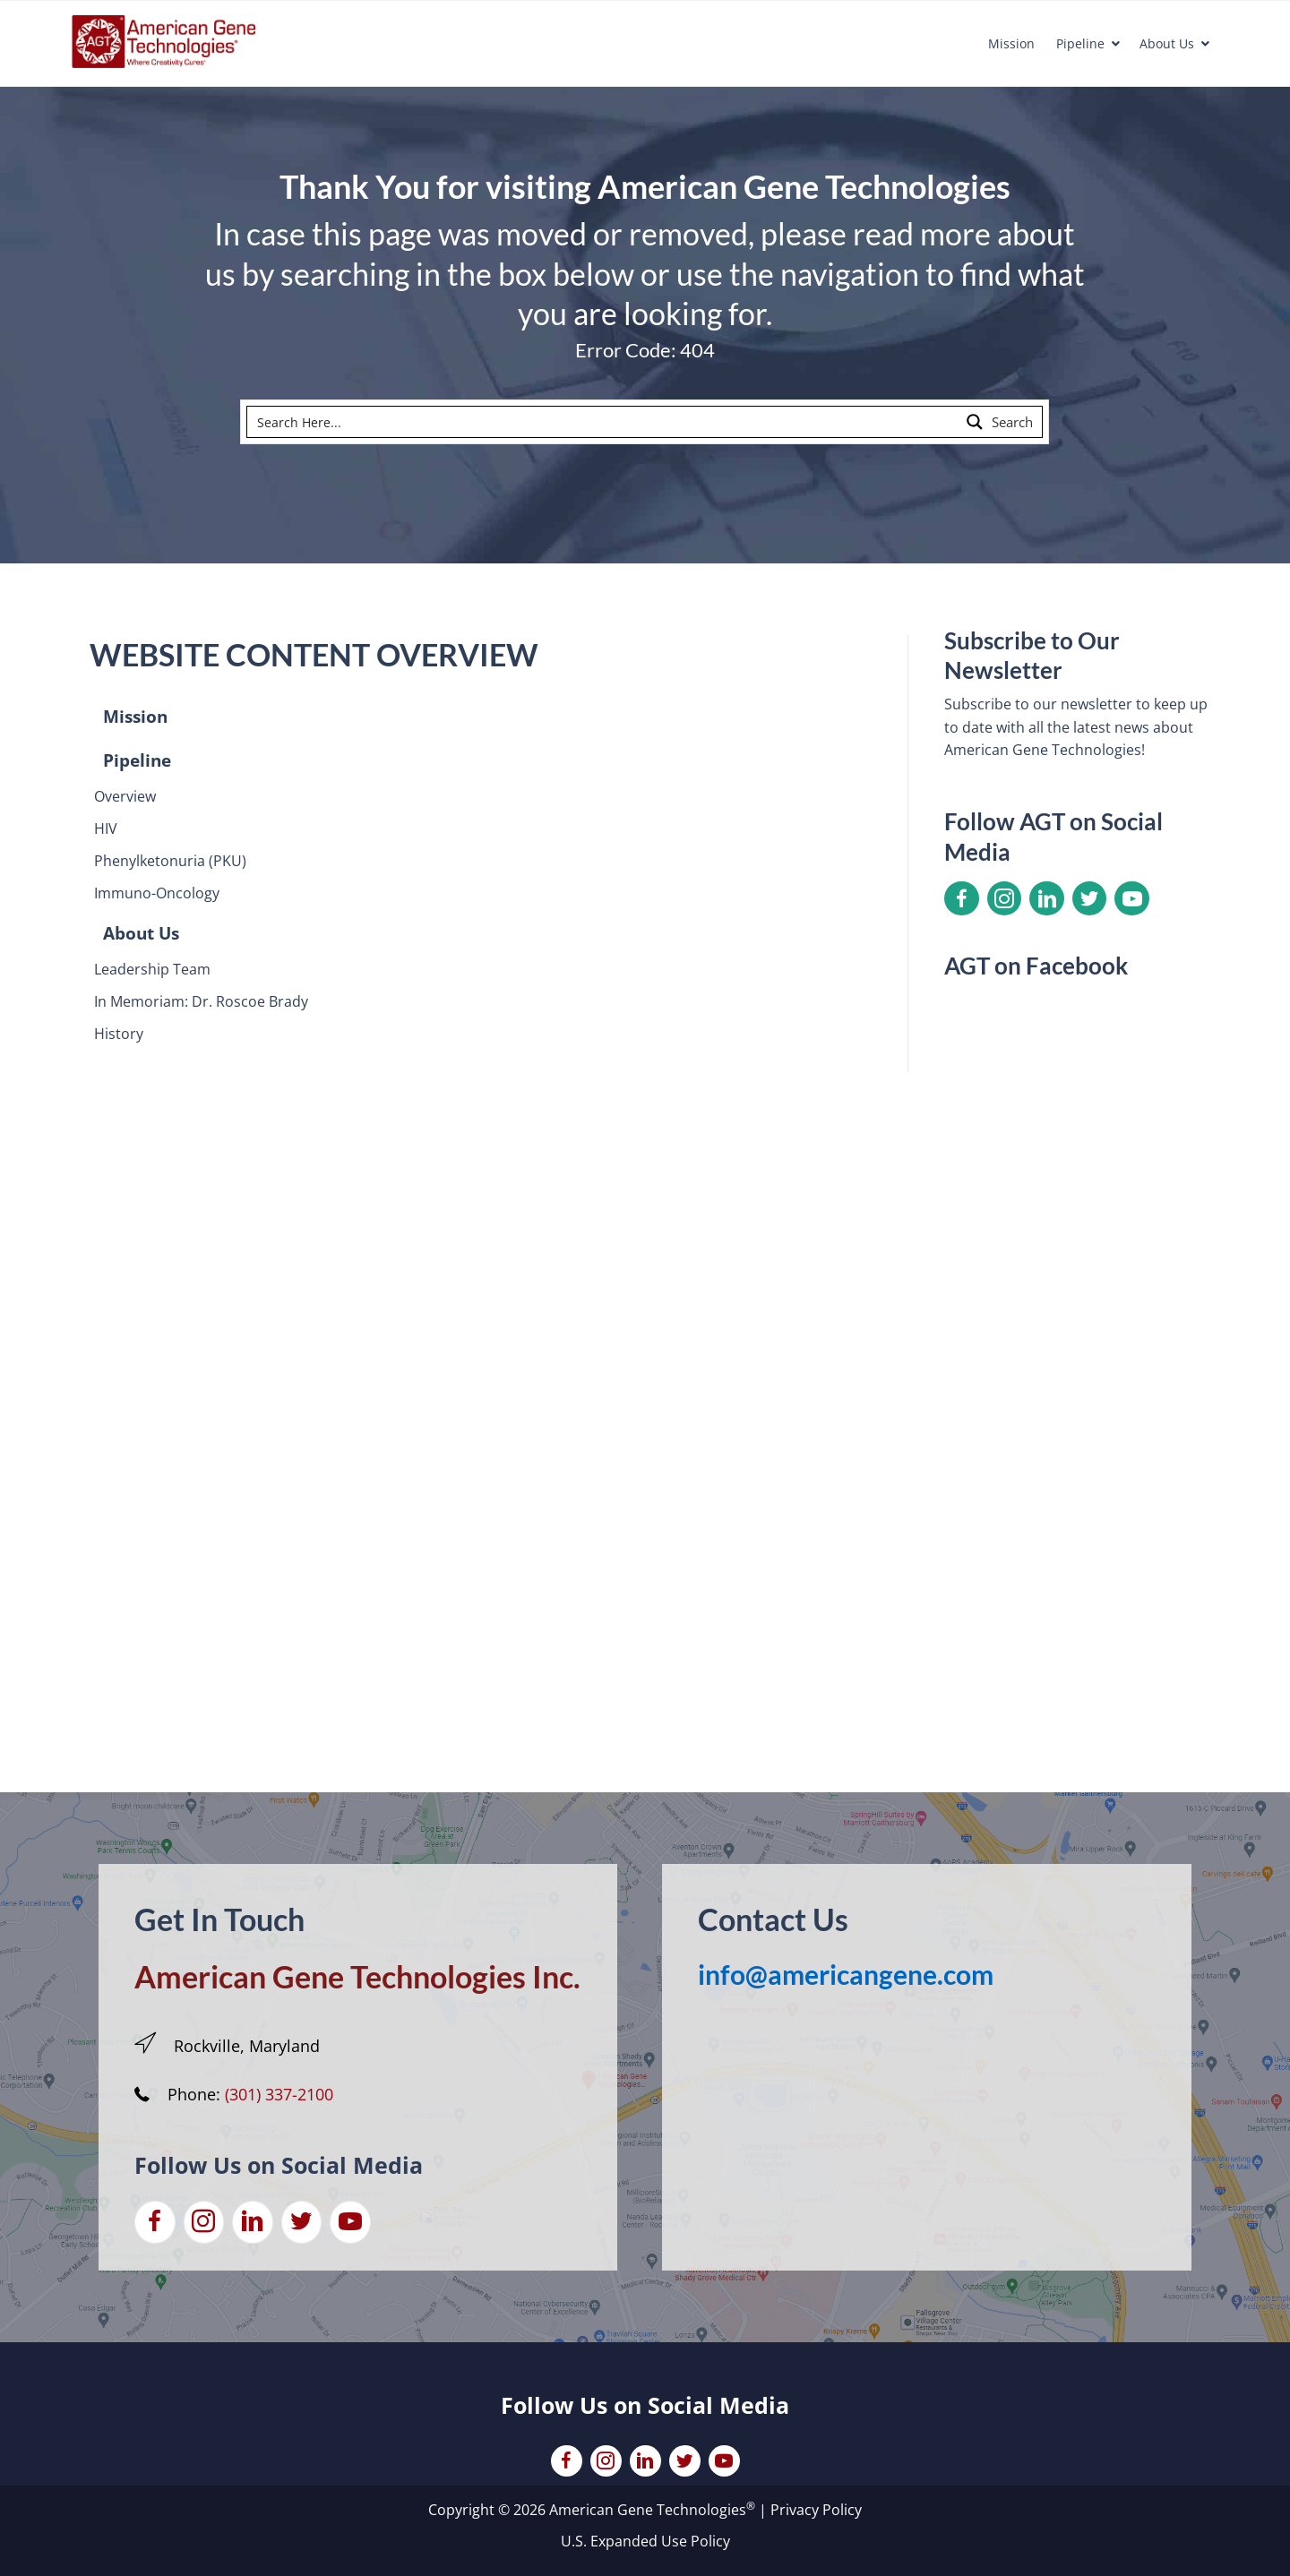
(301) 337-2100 (279, 2094)
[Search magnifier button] (1000, 422)
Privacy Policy (816, 2510)
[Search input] (603, 422)
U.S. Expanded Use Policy (645, 2541)
